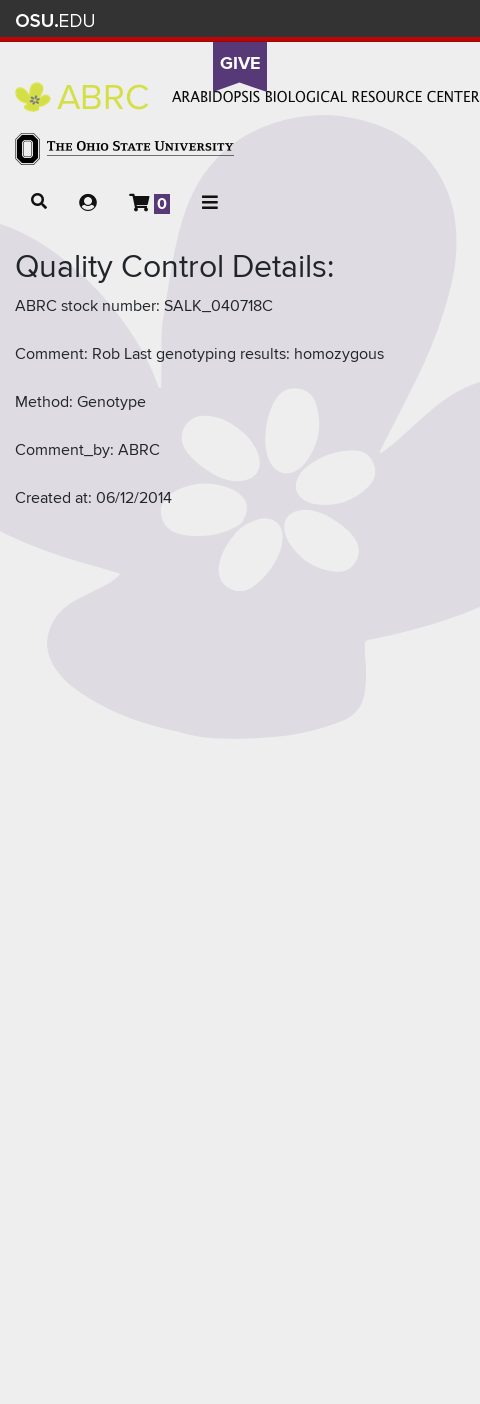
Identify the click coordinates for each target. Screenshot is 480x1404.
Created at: (53, 498)
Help (296, 20)
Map (355, 20)
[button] (39, 202)
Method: (44, 402)
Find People (384, 20)
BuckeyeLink (325, 20)
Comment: (51, 354)
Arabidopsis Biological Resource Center (247, 97)
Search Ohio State (443, 20)
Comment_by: (64, 450)
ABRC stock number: (87, 306)
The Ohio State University (55, 21)
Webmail (414, 20)
